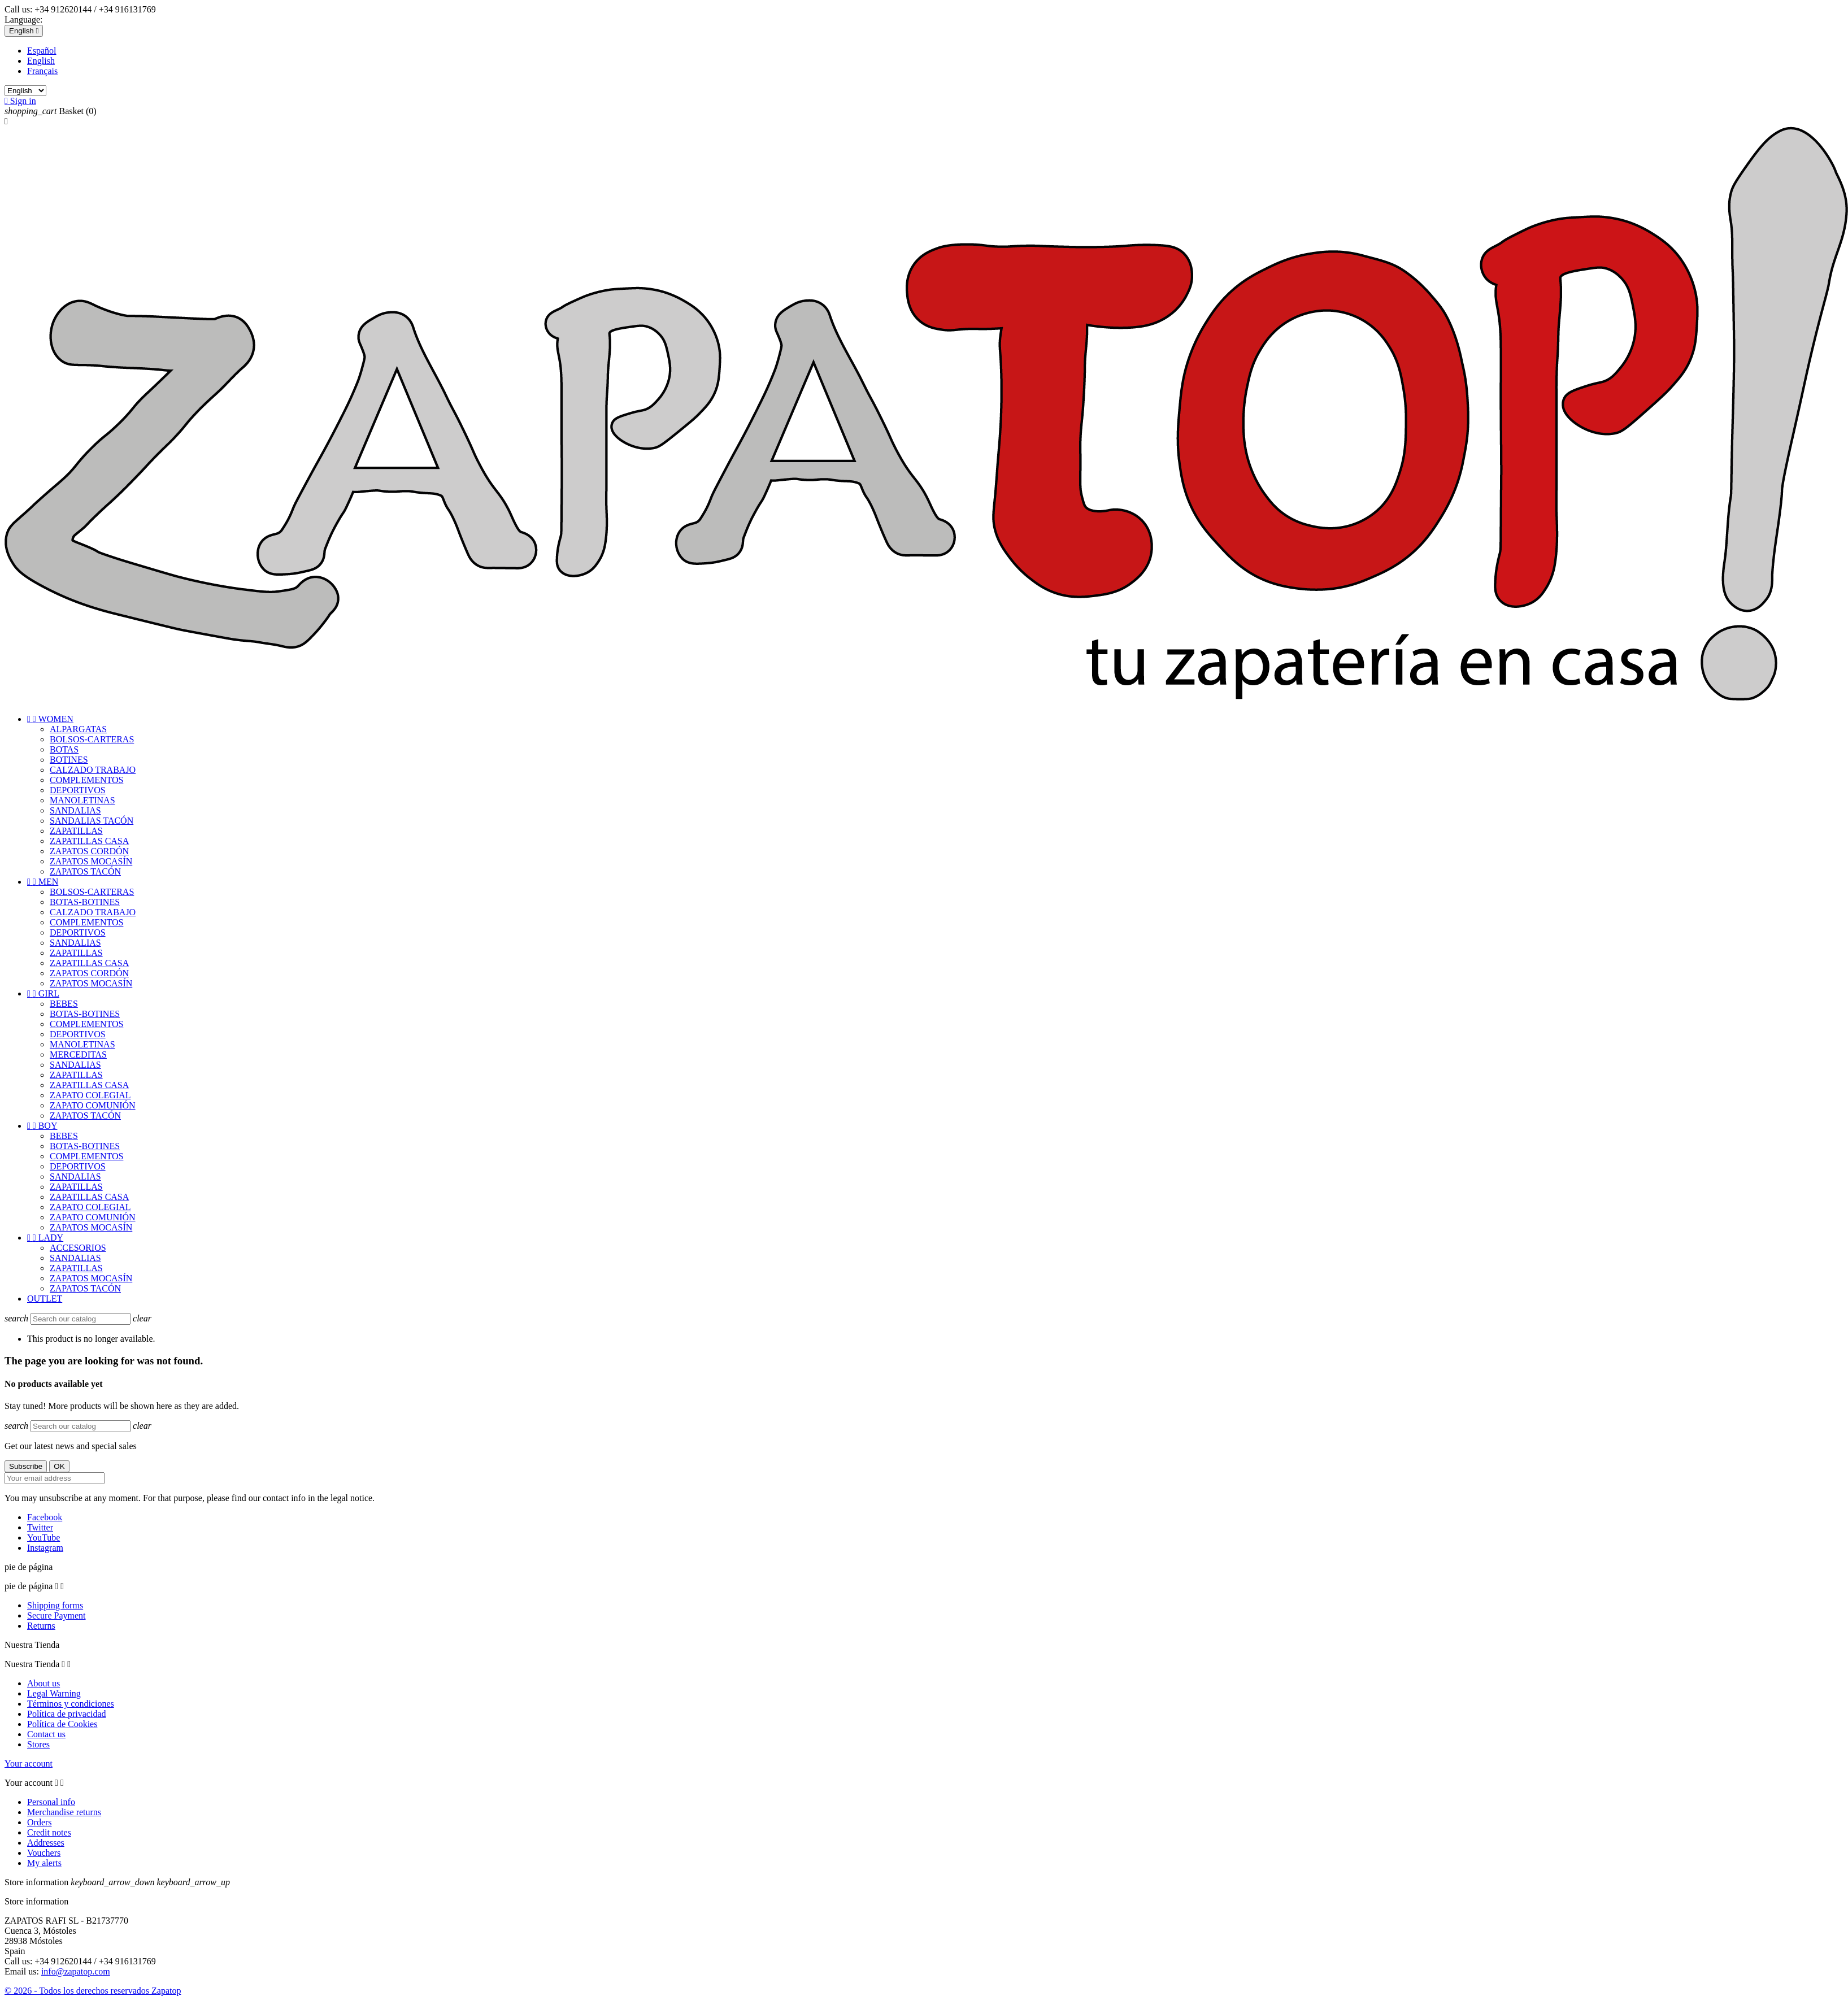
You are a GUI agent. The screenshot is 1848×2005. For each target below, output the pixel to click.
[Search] (81, 1319)
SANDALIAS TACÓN (91, 820)
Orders (39, 1822)
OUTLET (44, 1298)
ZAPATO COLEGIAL (90, 1095)
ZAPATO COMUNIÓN (93, 1105)
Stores (38, 1744)
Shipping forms (55, 1605)
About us (43, 1683)
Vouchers (43, 1853)
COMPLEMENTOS (86, 780)
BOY (42, 1125)
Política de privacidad (66, 1714)
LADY (45, 1237)
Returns (41, 1625)
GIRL (43, 993)
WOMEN (50, 719)
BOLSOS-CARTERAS (92, 739)
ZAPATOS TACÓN (85, 871)
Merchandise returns (64, 1812)
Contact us (46, 1734)
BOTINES (69, 759)
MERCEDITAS (78, 1054)
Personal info (51, 1802)
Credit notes (49, 1832)
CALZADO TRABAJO (93, 770)
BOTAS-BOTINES (85, 902)
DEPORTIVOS (78, 790)
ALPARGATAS (78, 729)
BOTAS (64, 749)
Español (41, 50)
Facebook (44, 1517)
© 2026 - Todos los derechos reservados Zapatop (93, 1990)
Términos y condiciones (70, 1703)
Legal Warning (54, 1693)
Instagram (45, 1547)
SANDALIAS (75, 810)
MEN (42, 881)
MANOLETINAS (82, 800)
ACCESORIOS (78, 1247)
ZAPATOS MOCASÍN (91, 861)
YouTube (43, 1537)
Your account (29, 1763)
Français (42, 71)
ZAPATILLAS (76, 831)
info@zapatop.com (75, 1971)
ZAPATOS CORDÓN (89, 851)
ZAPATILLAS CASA (89, 841)
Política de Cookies (62, 1724)
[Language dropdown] (24, 31)
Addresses (45, 1842)
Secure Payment (56, 1615)
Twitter (40, 1527)
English (41, 61)
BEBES (64, 1003)
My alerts (44, 1863)
